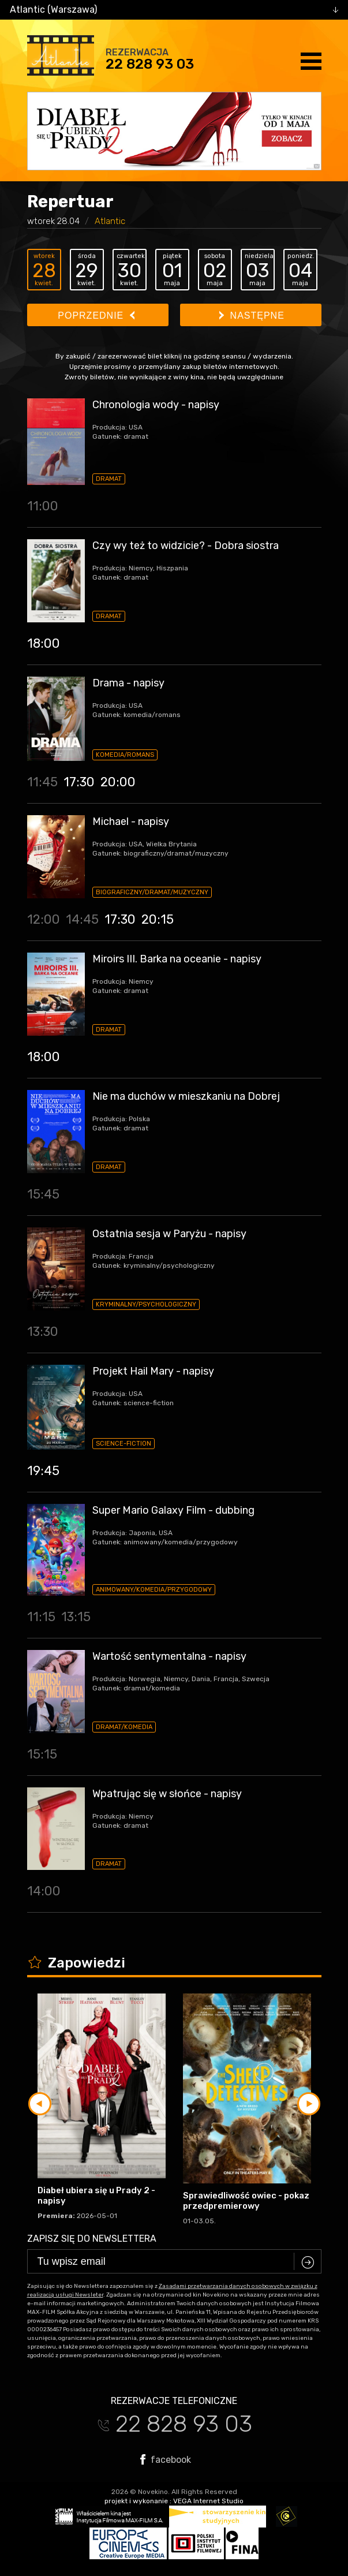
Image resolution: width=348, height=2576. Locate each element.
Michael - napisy (130, 821)
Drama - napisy (128, 683)
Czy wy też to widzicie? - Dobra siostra (185, 545)
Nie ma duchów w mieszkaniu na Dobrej (186, 1096)
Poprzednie (96, 315)
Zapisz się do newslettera (91, 2238)
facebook (165, 2459)
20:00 (118, 782)
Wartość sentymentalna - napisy (169, 1656)
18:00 (43, 643)
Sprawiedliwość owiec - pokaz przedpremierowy (246, 2200)
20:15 (157, 919)
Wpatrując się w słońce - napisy (167, 1793)
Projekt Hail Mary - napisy (153, 1371)
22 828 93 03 (150, 64)
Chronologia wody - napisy (155, 404)
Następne (252, 315)
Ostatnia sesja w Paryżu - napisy (169, 1233)
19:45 (43, 1471)
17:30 (79, 782)
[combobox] (174, 10)
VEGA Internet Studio (208, 2501)
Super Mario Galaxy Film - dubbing (173, 1510)
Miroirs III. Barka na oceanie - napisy (176, 959)
